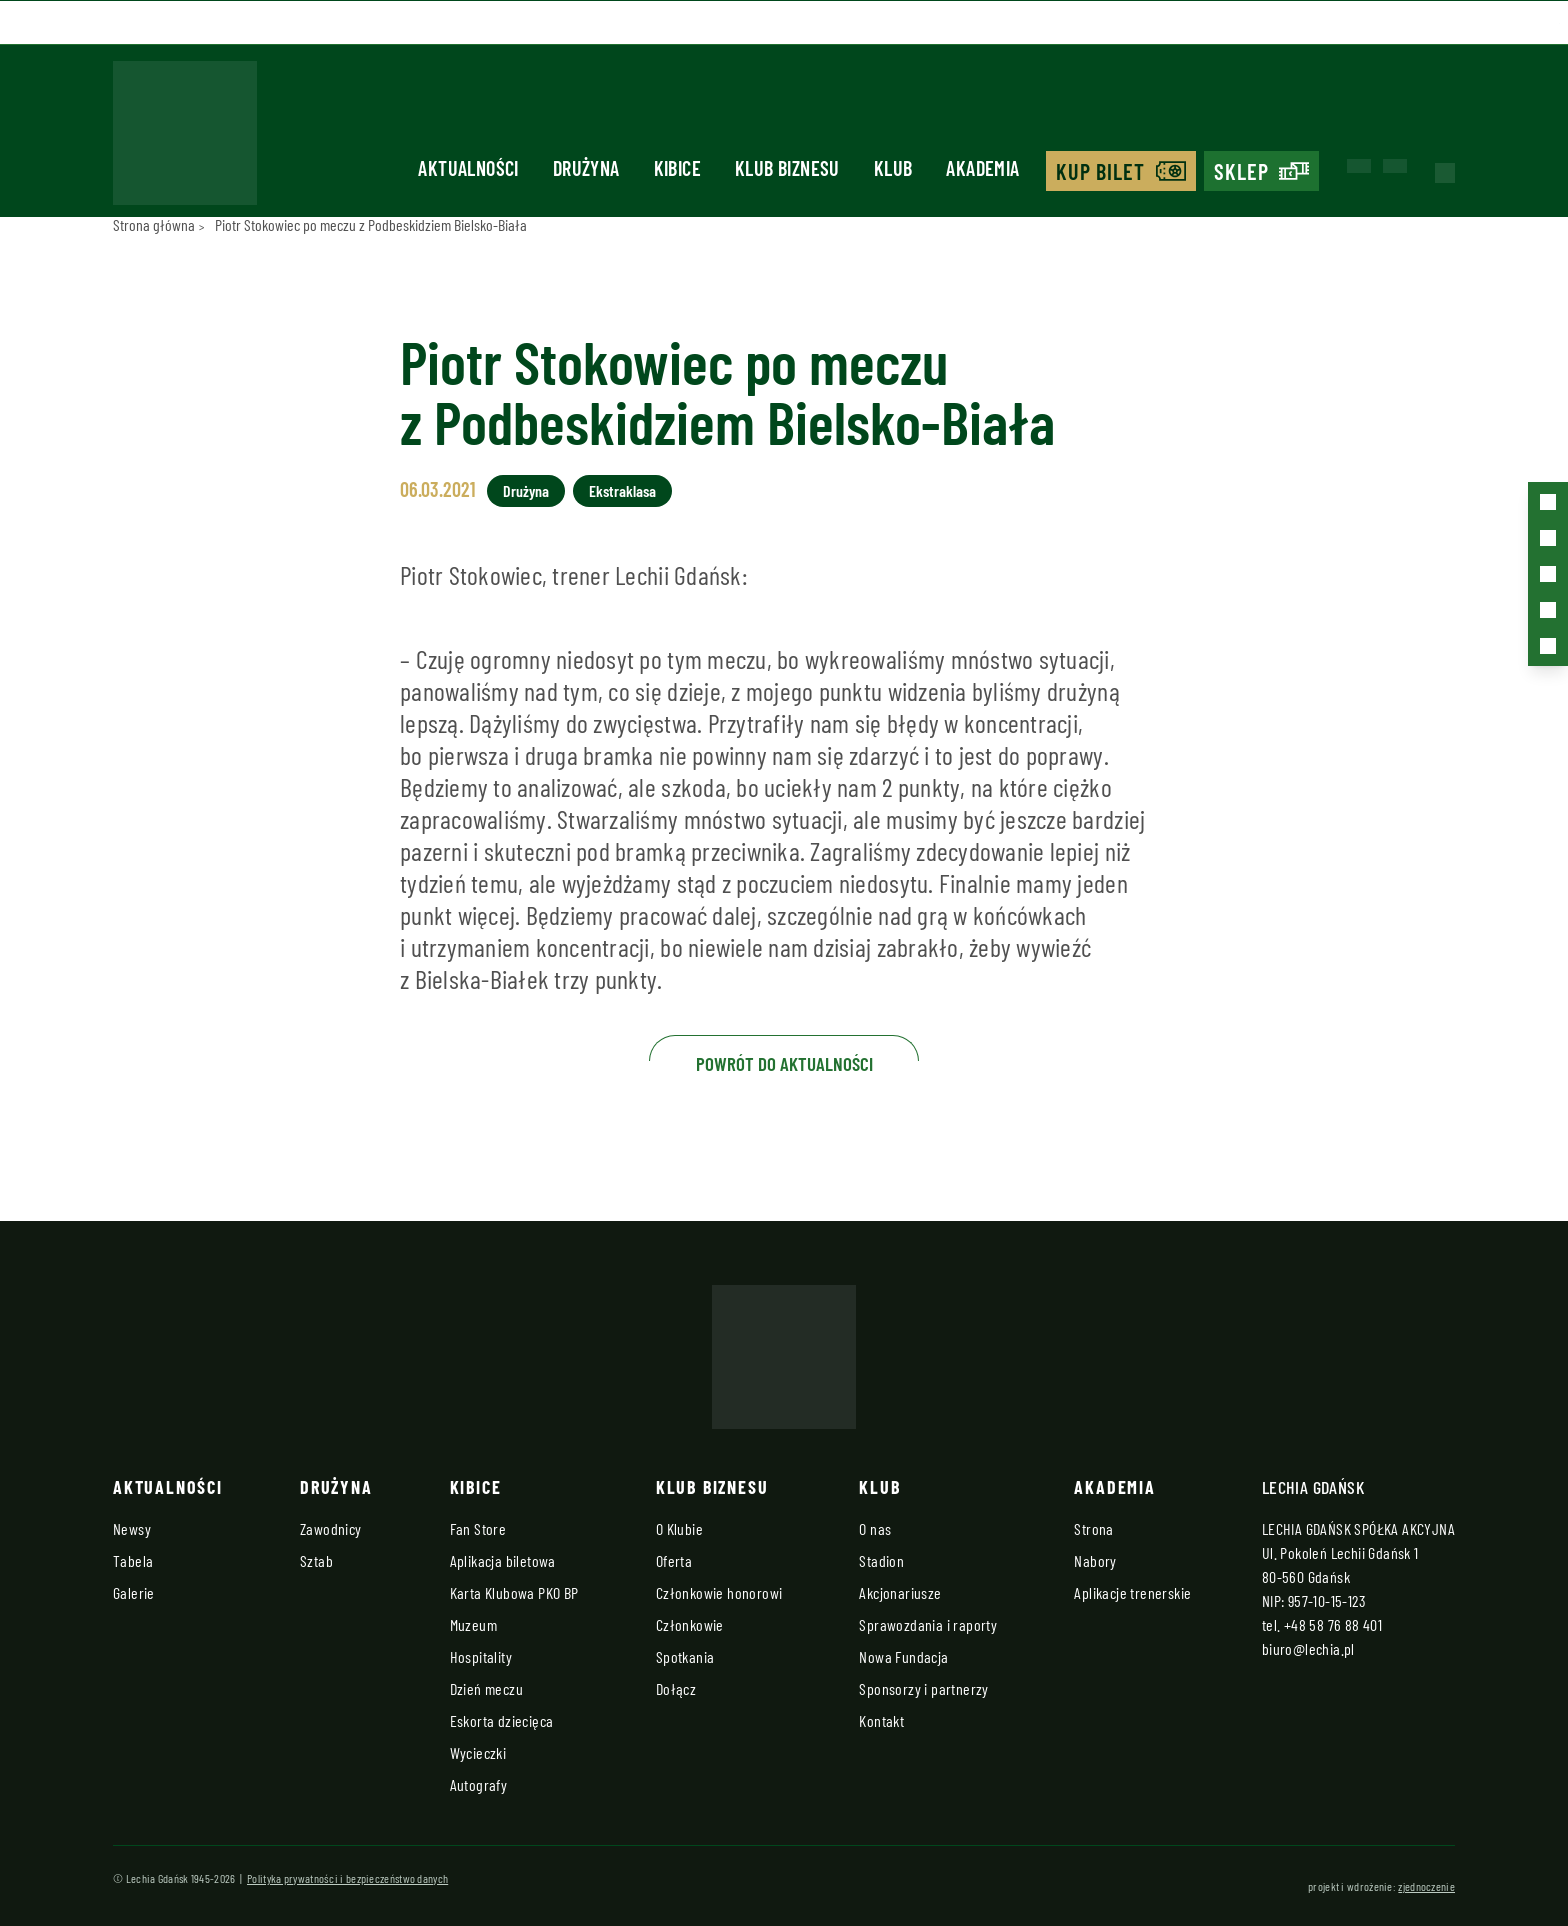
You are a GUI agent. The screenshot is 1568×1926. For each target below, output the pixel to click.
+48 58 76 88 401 (1333, 1624)
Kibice (677, 168)
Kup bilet (1101, 171)
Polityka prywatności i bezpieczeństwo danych (347, 1878)
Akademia (982, 168)
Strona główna (154, 224)
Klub (893, 168)
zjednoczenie (1426, 1886)
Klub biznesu (787, 168)
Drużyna (586, 168)
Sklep (1242, 171)
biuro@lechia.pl (1308, 1648)
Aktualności (468, 168)
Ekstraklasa (622, 490)
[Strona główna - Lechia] (185, 139)
